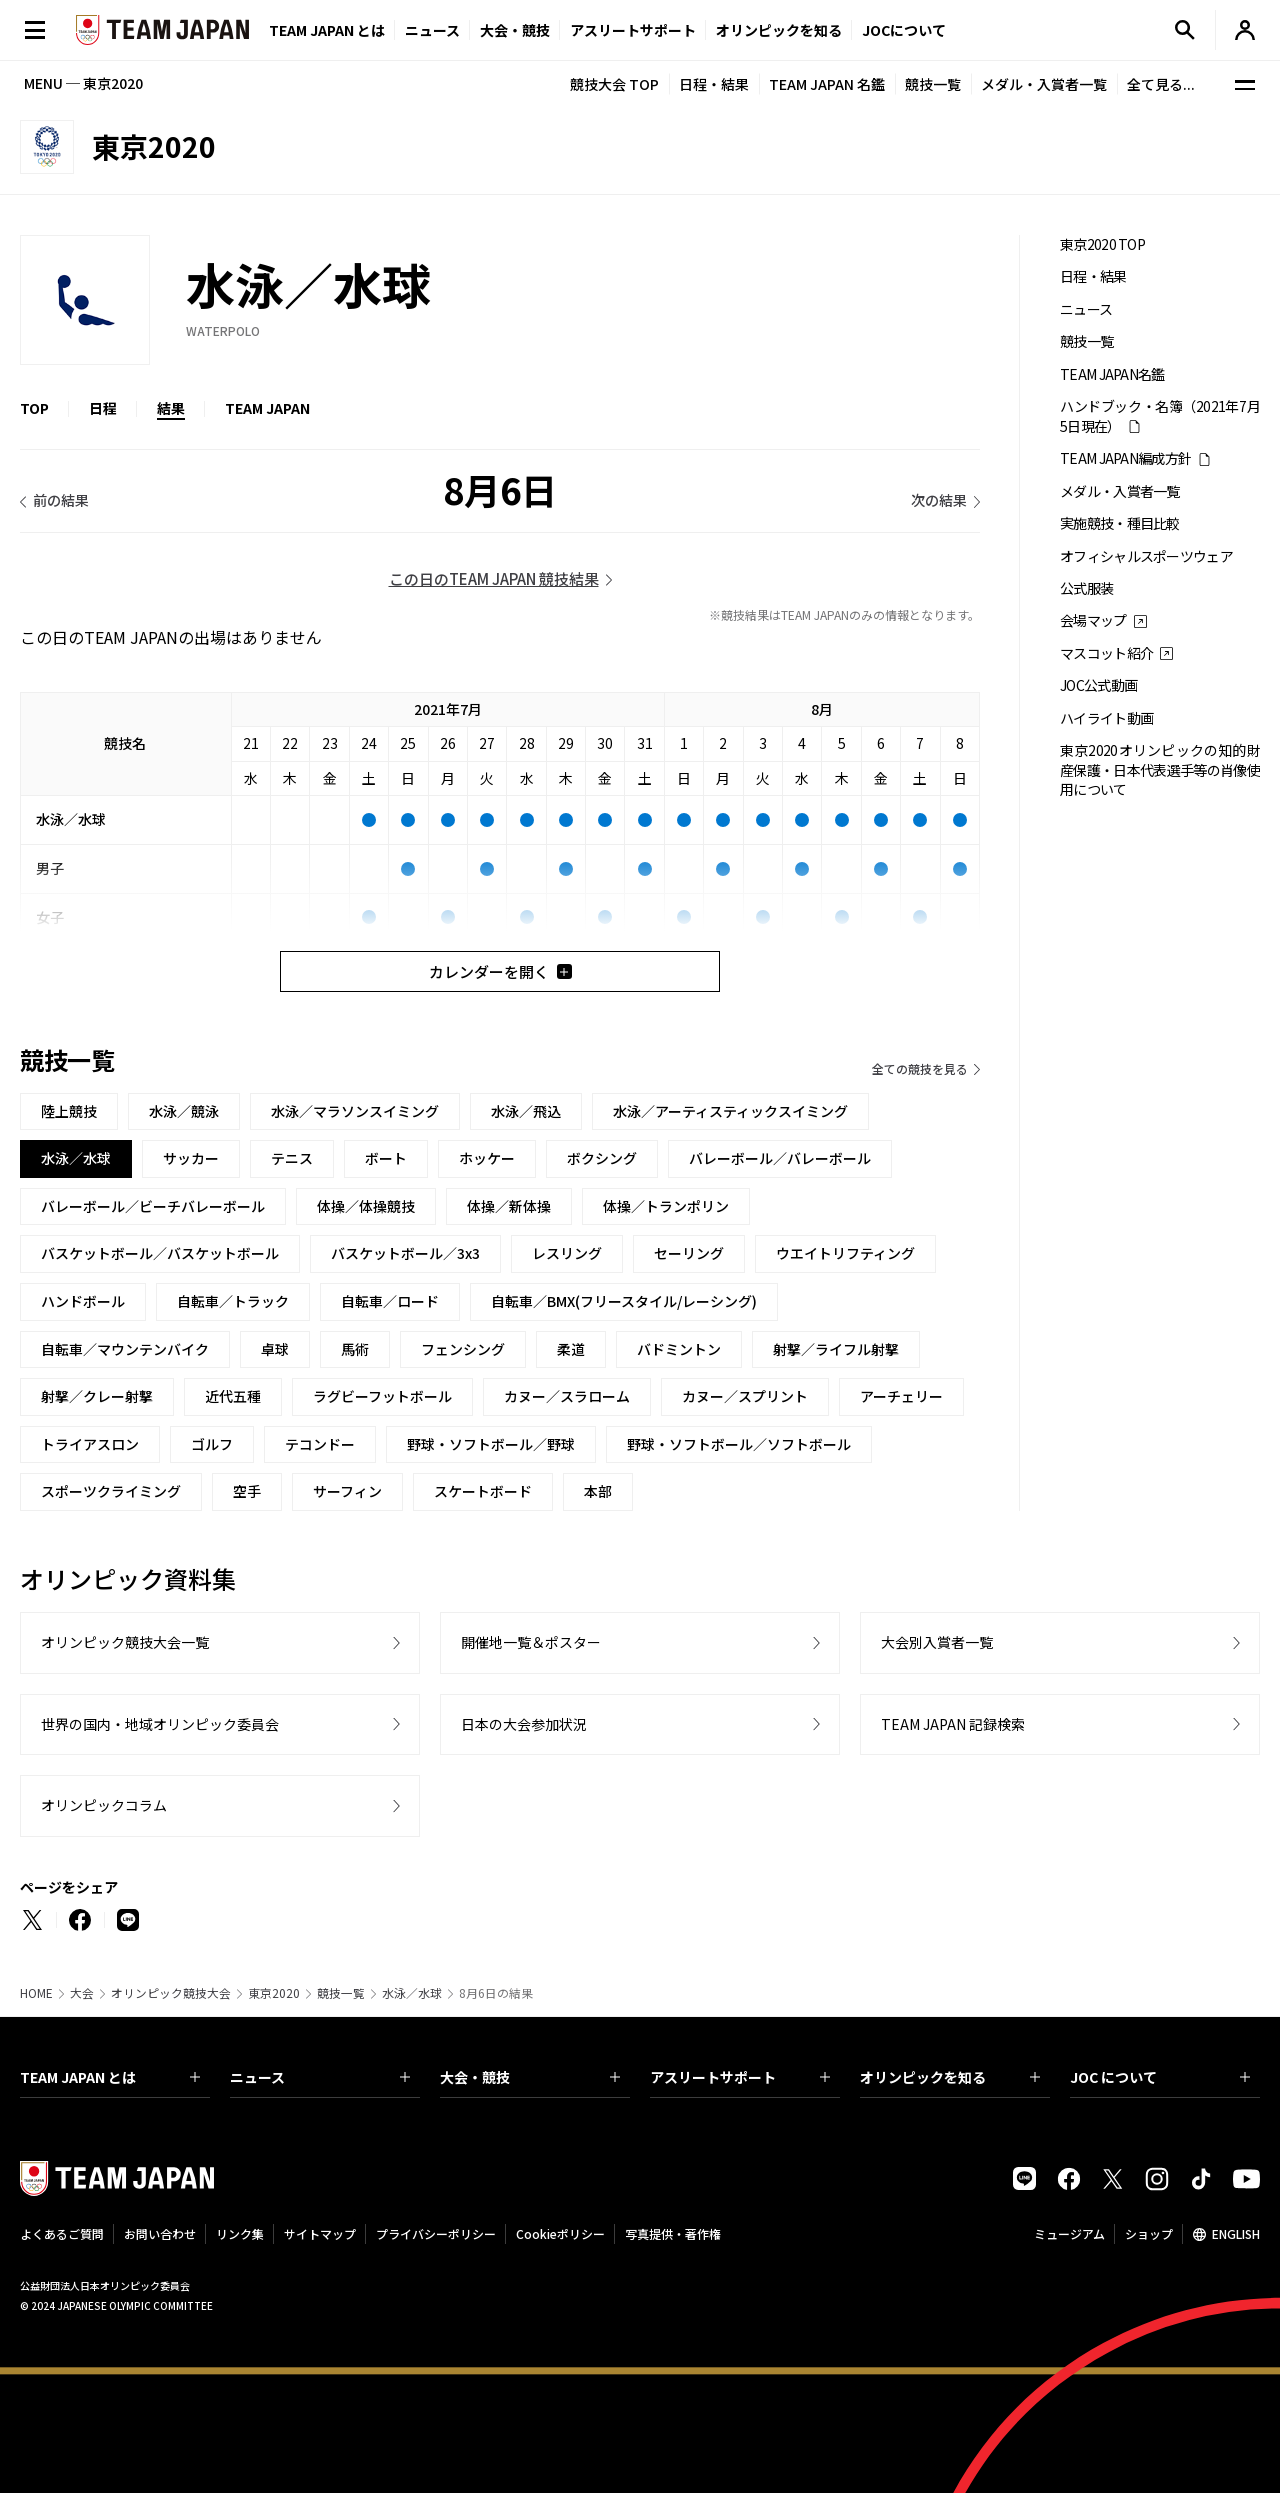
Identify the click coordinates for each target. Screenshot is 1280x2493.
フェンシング (463, 1349)
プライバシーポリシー (436, 2233)
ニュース (432, 30)
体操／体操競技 (366, 1206)
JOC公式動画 (1098, 685)
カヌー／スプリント (745, 1396)
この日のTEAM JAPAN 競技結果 (494, 578)
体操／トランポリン (666, 1206)
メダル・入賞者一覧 (1044, 84)
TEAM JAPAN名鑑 (1112, 374)
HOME (36, 1993)
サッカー (191, 1158)
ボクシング (602, 1158)
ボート (386, 1158)
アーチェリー (901, 1396)
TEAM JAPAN (267, 408)
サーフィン (347, 1491)
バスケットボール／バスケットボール (160, 1253)
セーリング (689, 1253)
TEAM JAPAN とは (110, 2077)
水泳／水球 (412, 1993)
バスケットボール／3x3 (405, 1253)
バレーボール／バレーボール (780, 1158)
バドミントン (679, 1349)
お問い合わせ (160, 2233)
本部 (598, 1491)
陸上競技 (69, 1111)
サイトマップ (320, 2233)
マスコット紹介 (1106, 653)
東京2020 (274, 1993)
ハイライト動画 (1106, 718)
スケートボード (483, 1491)
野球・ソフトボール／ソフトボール (739, 1444)
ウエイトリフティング (845, 1253)
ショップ (1149, 2233)
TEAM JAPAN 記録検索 (953, 1724)
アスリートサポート (633, 30)
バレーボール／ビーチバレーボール (153, 1206)
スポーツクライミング (111, 1491)
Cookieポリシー (560, 2233)
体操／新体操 (509, 1206)
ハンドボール (83, 1301)
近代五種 (233, 1396)
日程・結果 (714, 84)
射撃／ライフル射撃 (836, 1349)
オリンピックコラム (104, 1805)
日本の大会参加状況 (524, 1724)
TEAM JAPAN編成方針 (1125, 458)
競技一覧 (933, 84)
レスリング (567, 1253)
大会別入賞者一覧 (937, 1642)
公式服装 (1086, 588)
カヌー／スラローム (567, 1396)
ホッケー (487, 1158)
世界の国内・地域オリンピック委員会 (160, 1724)
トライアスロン (90, 1444)
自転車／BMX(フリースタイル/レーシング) (624, 1301)
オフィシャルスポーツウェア (1146, 556)
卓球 (275, 1349)
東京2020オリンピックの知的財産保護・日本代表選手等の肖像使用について (1160, 770)
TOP (34, 408)
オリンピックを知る (779, 30)
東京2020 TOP (1102, 244)
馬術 (355, 1349)
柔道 (571, 1349)
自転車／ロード (390, 1301)
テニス (292, 1158)
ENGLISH (1236, 2233)
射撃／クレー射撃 (97, 1396)
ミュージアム (1069, 2233)
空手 (247, 1491)
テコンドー (320, 1444)
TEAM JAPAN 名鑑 (827, 84)
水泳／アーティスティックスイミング (730, 1111)
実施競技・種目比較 (1120, 523)
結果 (171, 408)
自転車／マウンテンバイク (125, 1349)
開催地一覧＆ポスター (531, 1642)
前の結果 (61, 500)
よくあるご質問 (62, 2233)
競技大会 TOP (614, 84)
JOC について (1160, 2077)
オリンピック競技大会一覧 (125, 1642)
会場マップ (1093, 620)
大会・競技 (530, 2077)
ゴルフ (212, 1444)
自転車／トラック (233, 1301)
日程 (103, 408)
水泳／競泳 (184, 1111)
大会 (82, 1993)
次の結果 (939, 500)
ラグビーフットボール (382, 1396)
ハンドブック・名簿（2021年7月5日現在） (1160, 416)
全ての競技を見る (920, 1068)
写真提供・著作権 (673, 2233)
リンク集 (240, 2233)
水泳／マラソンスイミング (355, 1111)
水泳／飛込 (526, 1111)
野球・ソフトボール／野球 (491, 1444)
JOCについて (904, 30)
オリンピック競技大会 (171, 1993)
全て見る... (1161, 84)
